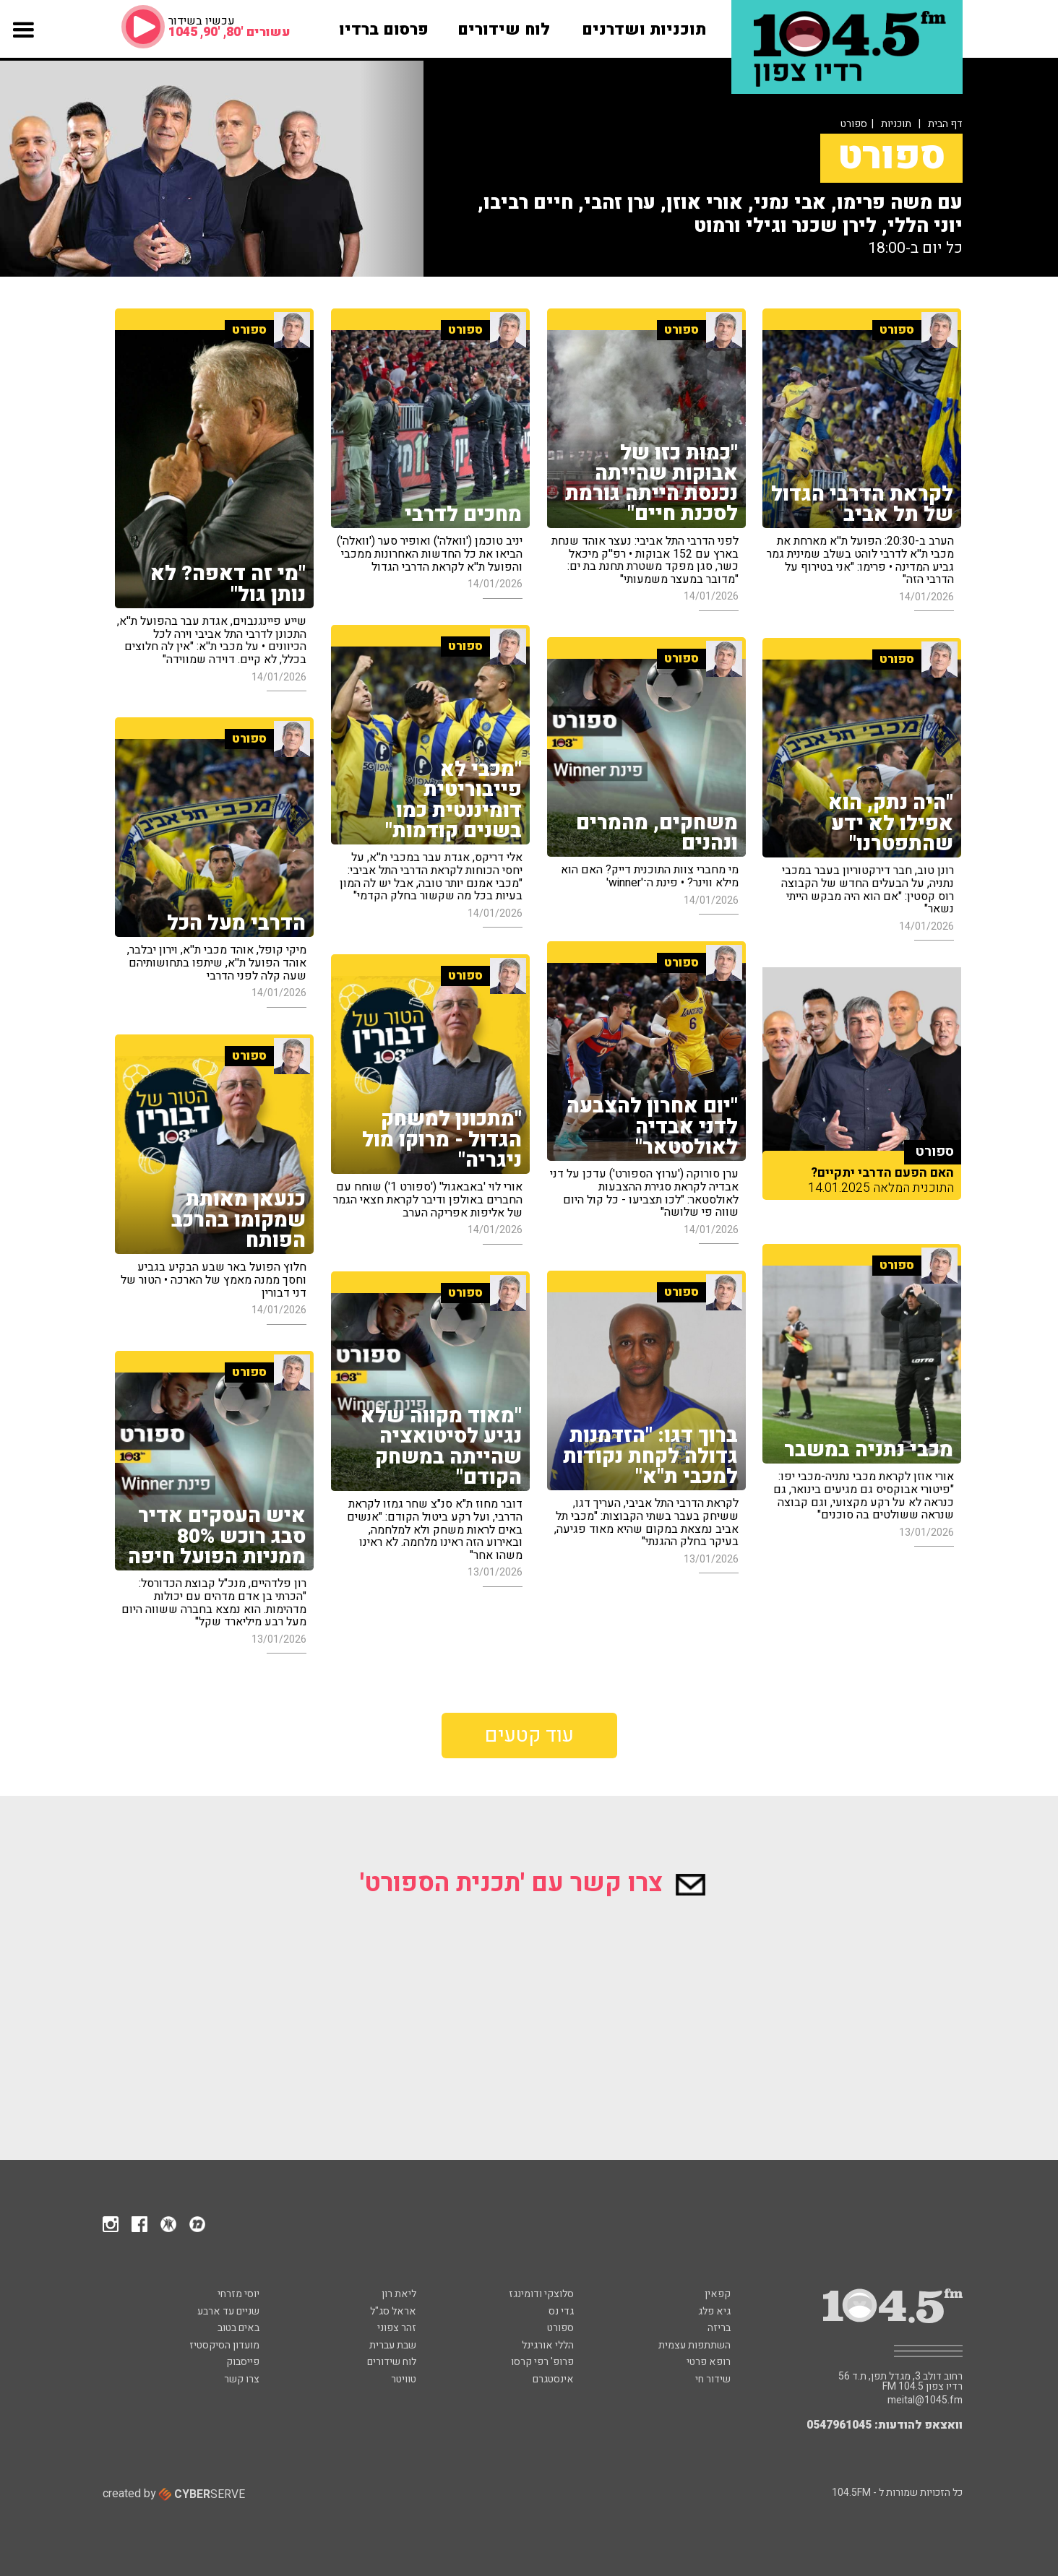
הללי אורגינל (548, 2345)
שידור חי (713, 2379)
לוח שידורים (391, 2361)
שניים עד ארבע (228, 2311)
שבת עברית (392, 2345)
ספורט (560, 2327)
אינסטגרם (553, 2379)
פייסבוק (242, 2361)
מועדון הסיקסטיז (224, 2345)
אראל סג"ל (393, 2311)
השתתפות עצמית (694, 2345)
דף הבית (945, 123)
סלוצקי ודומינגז (541, 2293)
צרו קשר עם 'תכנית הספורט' (532, 1883)
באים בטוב (238, 2327)
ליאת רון (399, 2293)
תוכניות (896, 123)
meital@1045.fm (925, 2400)
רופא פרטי (709, 2361)
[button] (23, 42)
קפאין (718, 2293)
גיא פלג (714, 2311)
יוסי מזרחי (238, 2293)
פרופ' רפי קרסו (542, 2361)
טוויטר (403, 2379)
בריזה (719, 2327)
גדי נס (561, 2311)
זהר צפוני (396, 2327)
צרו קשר (241, 2379)
